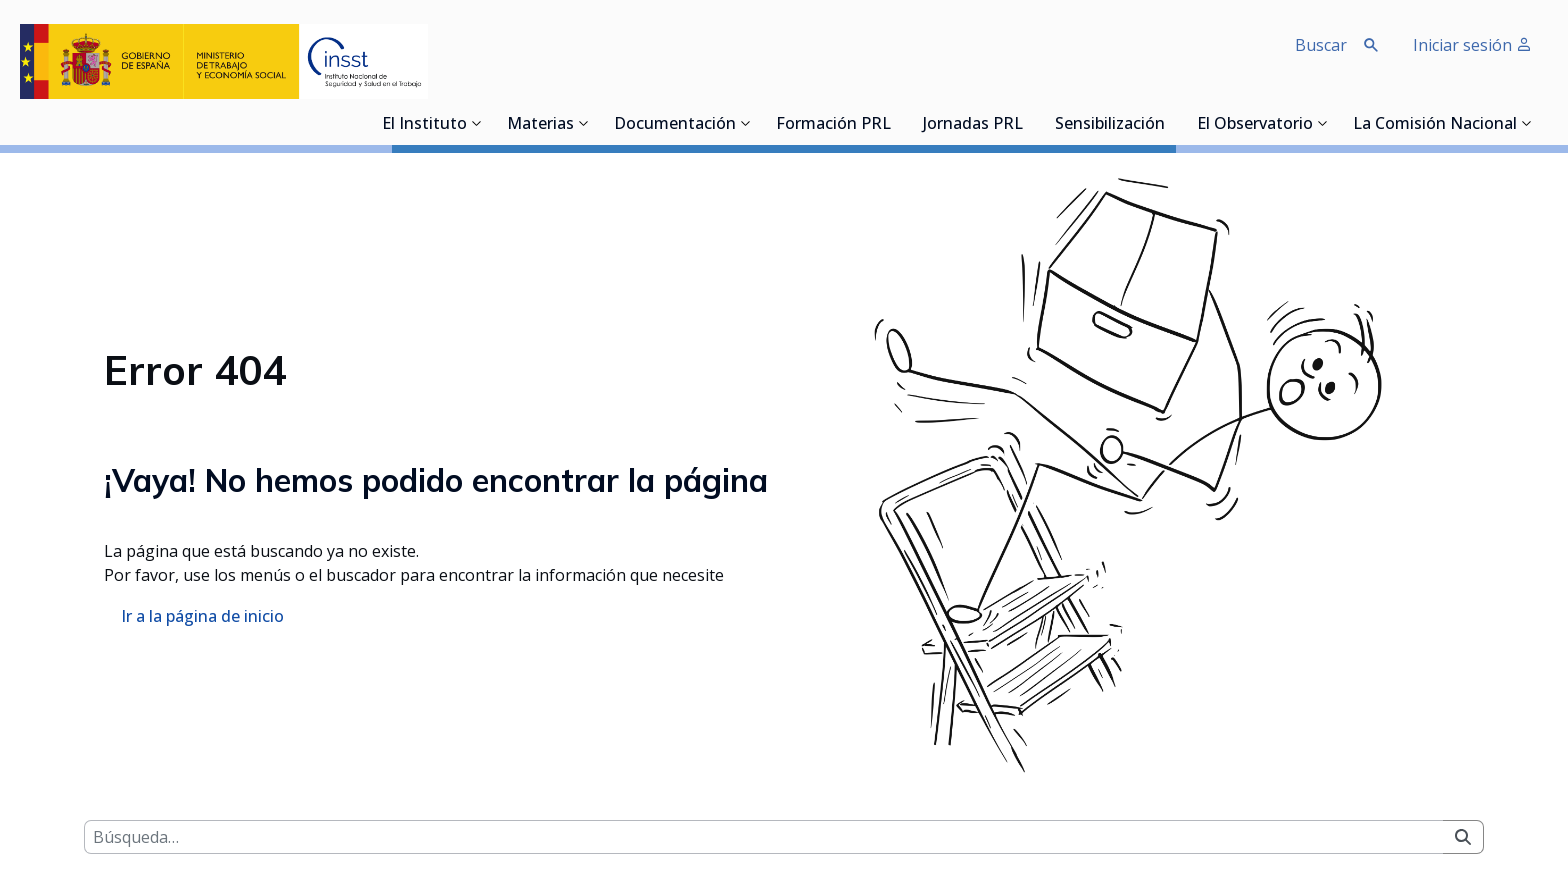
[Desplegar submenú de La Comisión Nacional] (1527, 123)
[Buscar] (763, 837)
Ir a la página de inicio (202, 616)
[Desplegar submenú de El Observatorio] (1323, 123)
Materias (540, 125)
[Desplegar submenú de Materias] (584, 123)
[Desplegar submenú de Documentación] (746, 123)
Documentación (675, 125)
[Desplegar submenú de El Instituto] (477, 123)
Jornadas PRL (973, 125)
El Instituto (424, 125)
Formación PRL (833, 125)
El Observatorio (1255, 125)
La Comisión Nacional (1435, 125)
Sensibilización (1110, 125)
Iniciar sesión (1472, 45)
